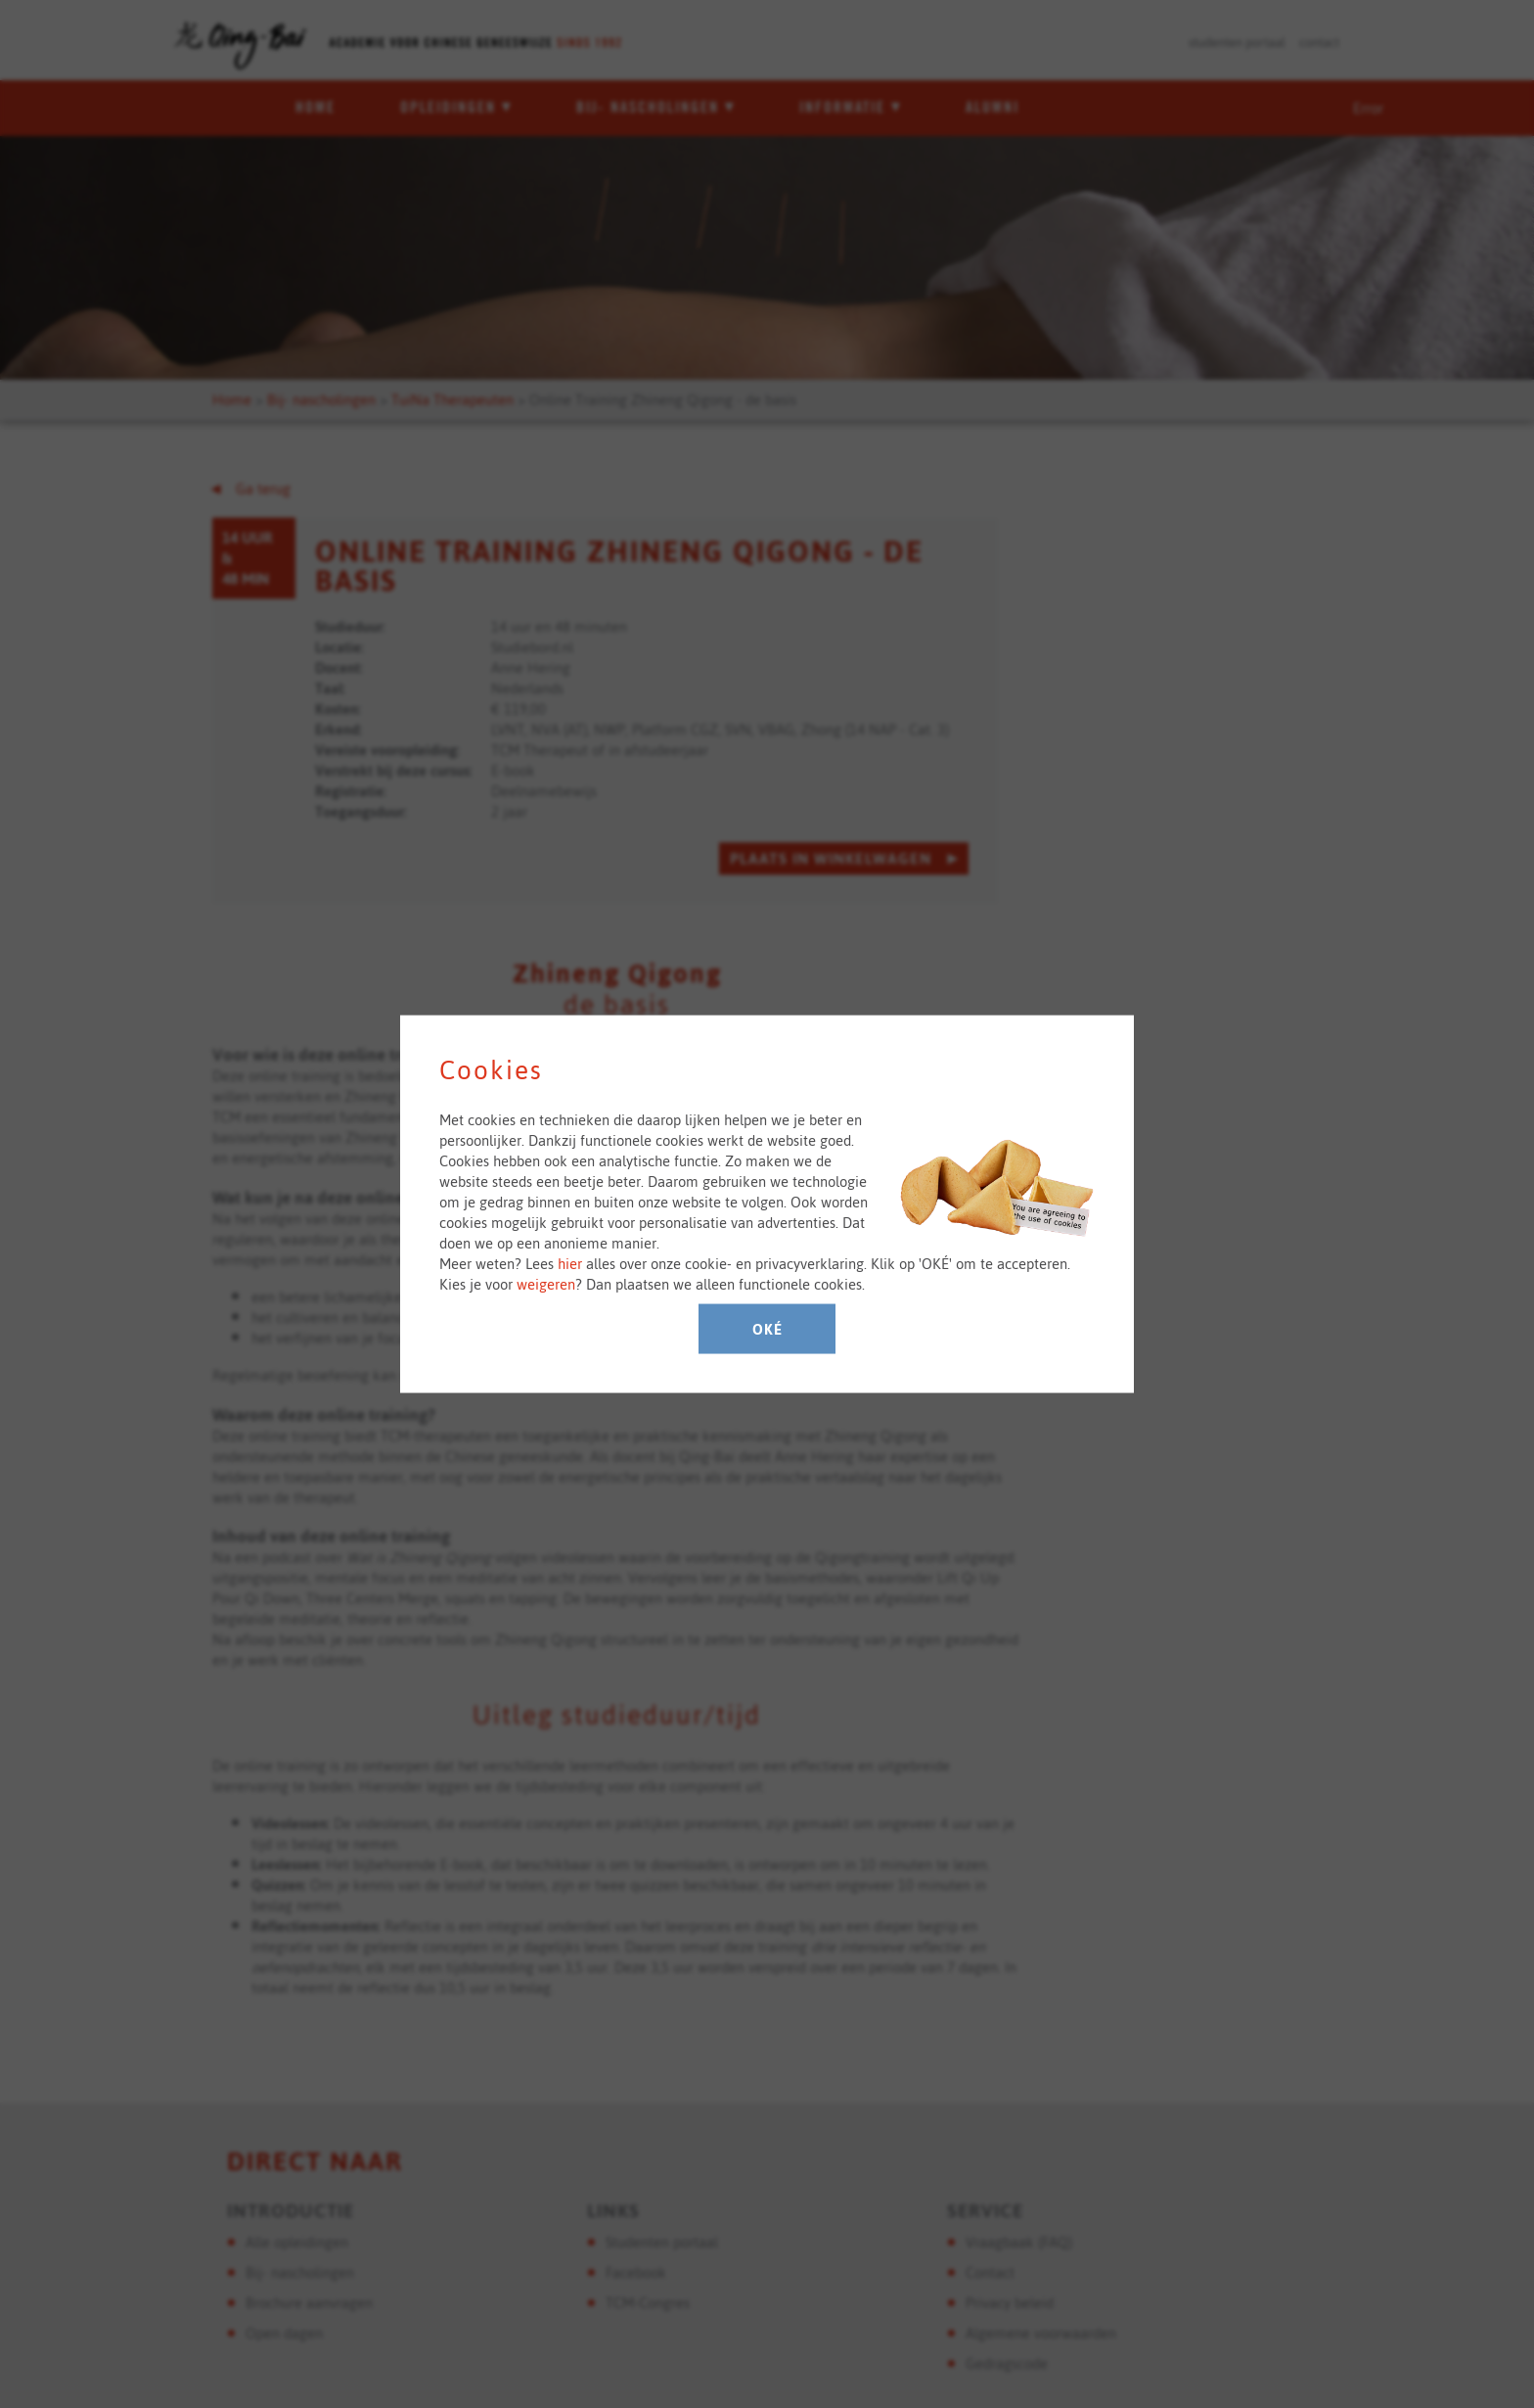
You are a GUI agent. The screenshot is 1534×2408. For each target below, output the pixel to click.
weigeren (546, 1284)
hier (570, 1263)
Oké (767, 1329)
